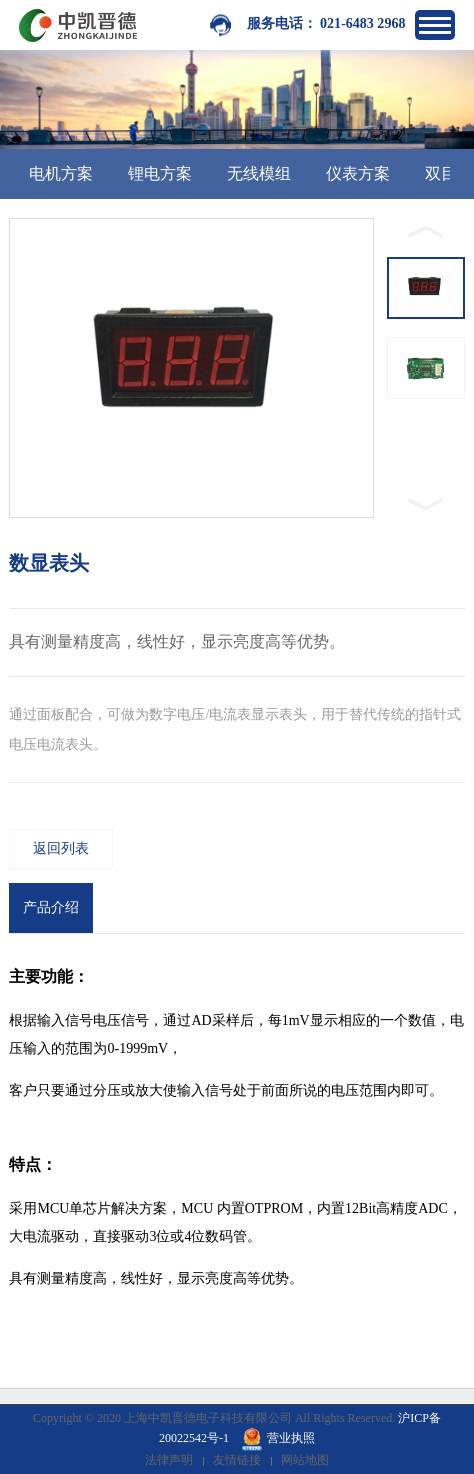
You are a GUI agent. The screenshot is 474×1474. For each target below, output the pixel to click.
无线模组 (259, 173)
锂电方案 (160, 173)
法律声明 (169, 1460)
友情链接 (237, 1460)
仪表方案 (358, 173)
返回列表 (61, 848)
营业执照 (278, 1438)
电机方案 (61, 173)
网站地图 (305, 1460)
